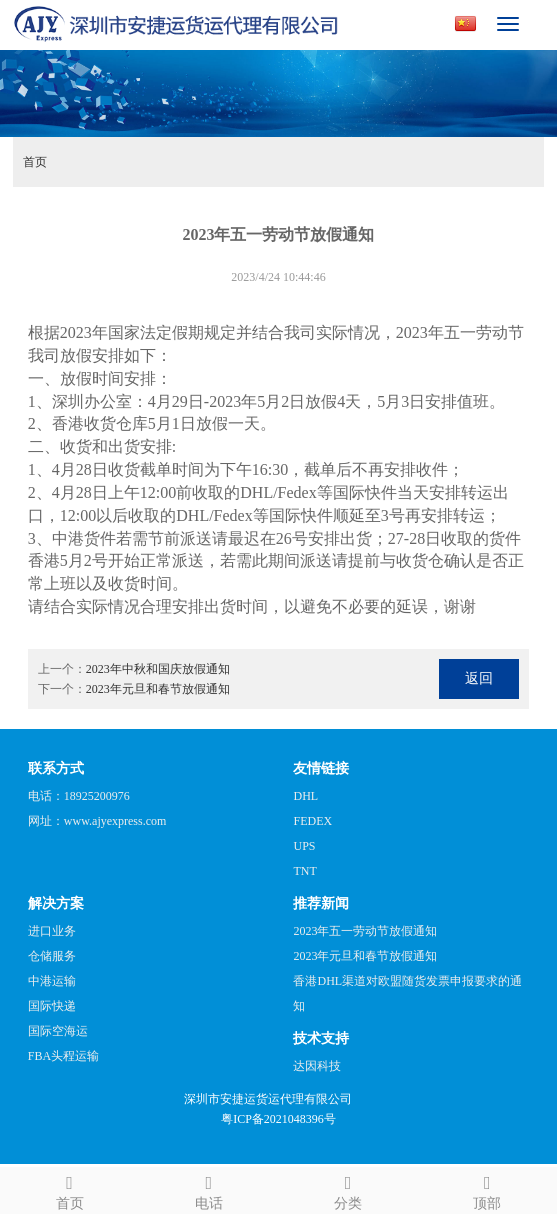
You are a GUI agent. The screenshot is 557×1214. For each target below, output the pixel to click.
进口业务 (52, 931)
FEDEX (312, 821)
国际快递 (52, 1006)
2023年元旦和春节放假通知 (158, 689)
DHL (305, 796)
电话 (208, 1189)
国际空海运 (58, 1031)
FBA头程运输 (63, 1056)
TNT (304, 871)
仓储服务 (52, 956)
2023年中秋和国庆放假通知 (158, 669)
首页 (35, 162)
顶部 (487, 1189)
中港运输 (52, 981)
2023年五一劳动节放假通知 (365, 931)
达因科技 (317, 1066)
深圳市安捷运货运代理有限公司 (268, 1099)
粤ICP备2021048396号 (278, 1119)
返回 (479, 678)
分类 (348, 1189)
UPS (304, 846)
